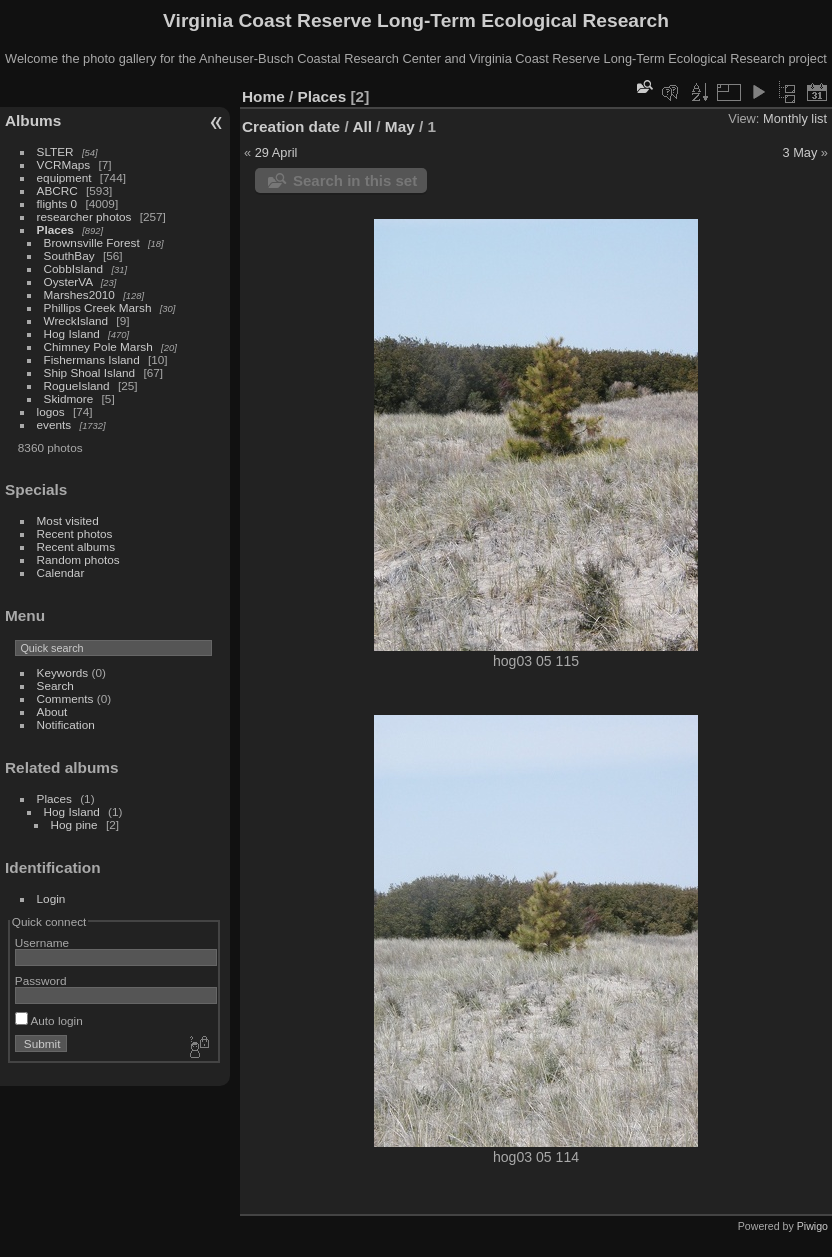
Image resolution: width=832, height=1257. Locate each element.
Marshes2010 (79, 294)
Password (41, 980)
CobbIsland (74, 268)
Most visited (68, 520)
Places (55, 229)
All (362, 126)
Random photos (78, 559)
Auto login (49, 1020)
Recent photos (75, 533)
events (54, 424)
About (52, 711)
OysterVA (68, 281)
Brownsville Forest (92, 242)
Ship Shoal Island (90, 372)
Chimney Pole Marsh (98, 346)
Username (42, 942)
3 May (799, 152)
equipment (64, 177)
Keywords (63, 672)
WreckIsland (76, 320)
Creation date (291, 126)
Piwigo (812, 1226)
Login (51, 898)
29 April (276, 152)
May (400, 126)
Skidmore (69, 398)
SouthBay (69, 255)
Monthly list (795, 118)
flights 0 (57, 203)
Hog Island (72, 333)
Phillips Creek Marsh (98, 307)
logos (51, 411)
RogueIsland (77, 385)
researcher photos (84, 216)
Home (263, 96)
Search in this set (355, 180)
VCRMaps (64, 164)
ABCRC (57, 190)
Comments (65, 698)
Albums (33, 120)
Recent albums (76, 546)
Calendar (61, 572)
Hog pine (74, 824)
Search (55, 685)
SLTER (55, 151)
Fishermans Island (92, 359)
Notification (66, 724)
